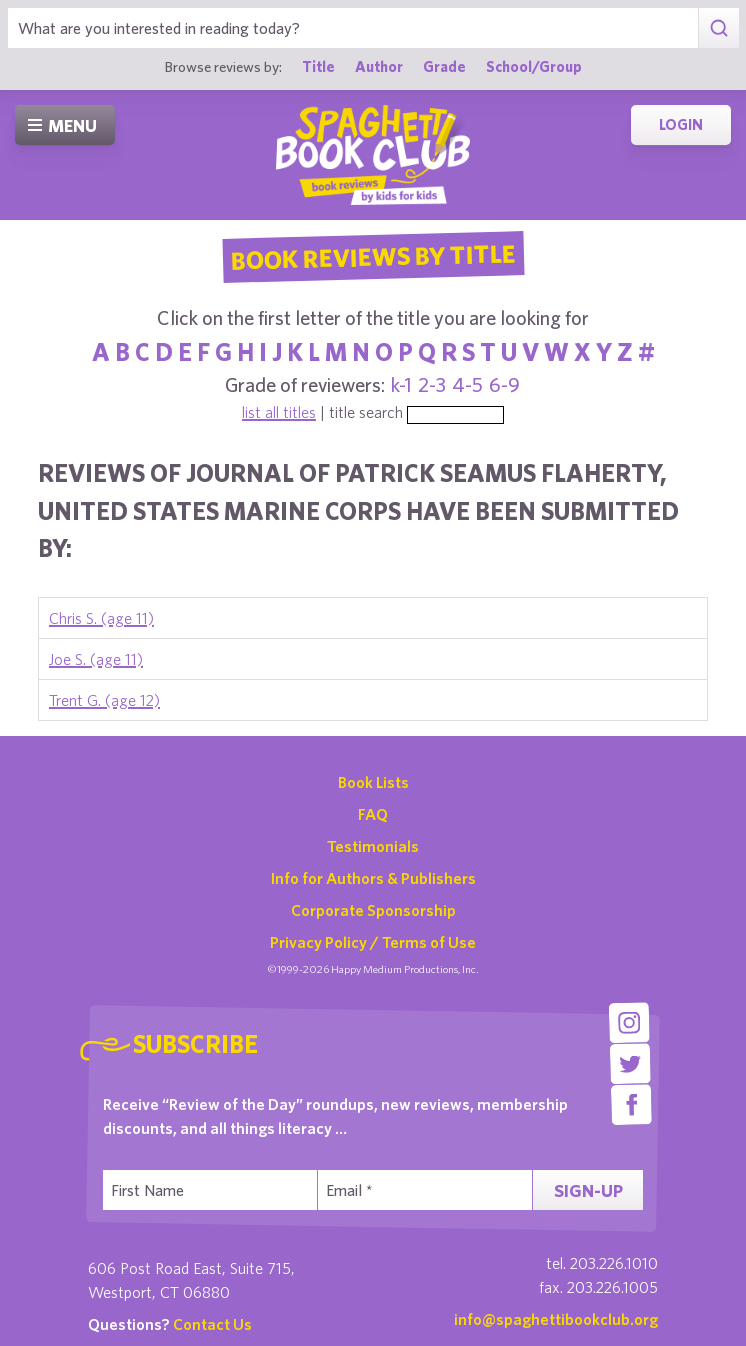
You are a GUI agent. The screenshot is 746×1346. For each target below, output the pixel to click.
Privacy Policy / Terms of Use (373, 942)
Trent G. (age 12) (104, 700)
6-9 (504, 384)
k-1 (401, 384)
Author (379, 66)
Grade (444, 66)
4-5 (467, 384)
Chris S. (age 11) (101, 618)
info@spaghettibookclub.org (556, 1319)
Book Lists (373, 782)
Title (318, 66)
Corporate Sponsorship (373, 910)
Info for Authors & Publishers (373, 878)
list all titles (279, 412)
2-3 (432, 384)
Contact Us (212, 1324)
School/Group (534, 66)
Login (681, 124)
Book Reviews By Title (373, 256)
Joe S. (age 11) (96, 659)
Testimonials (373, 846)
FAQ (373, 814)
